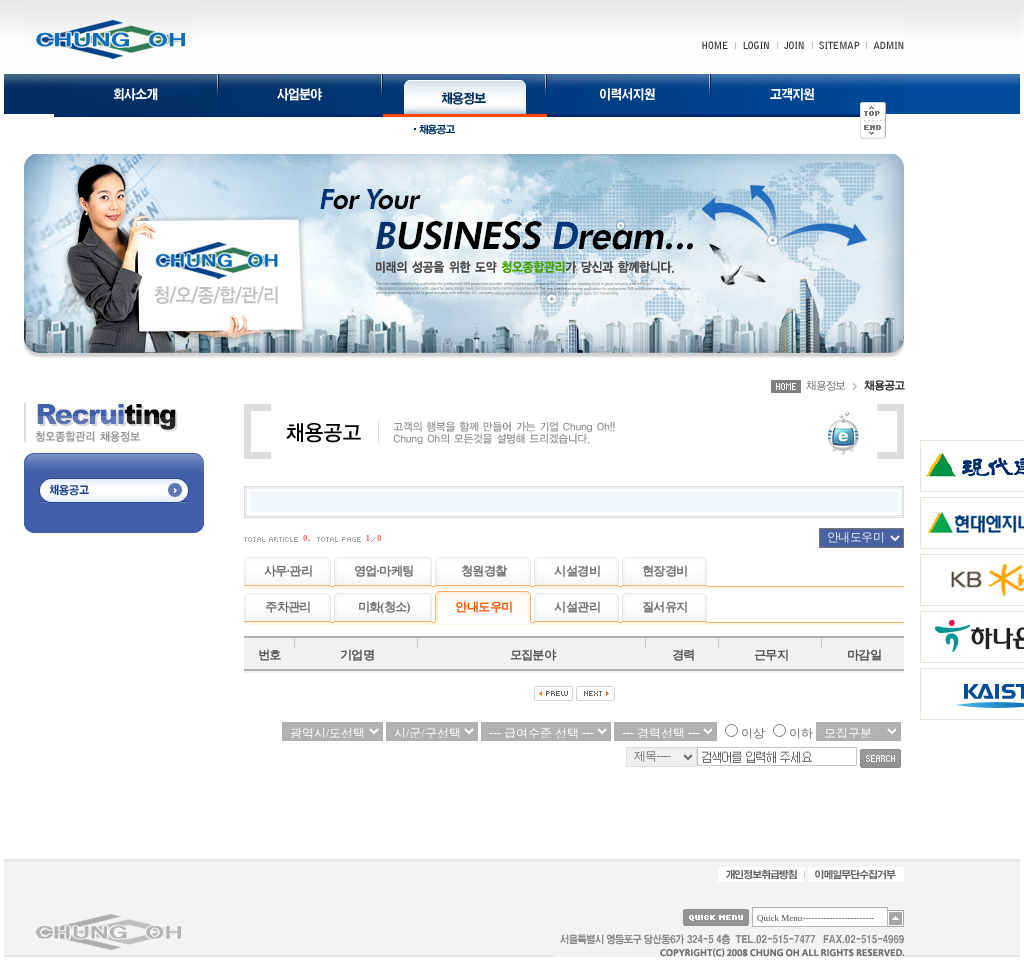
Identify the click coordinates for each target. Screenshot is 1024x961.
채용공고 (884, 385)
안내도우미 (483, 607)
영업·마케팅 (383, 571)
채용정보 (826, 385)
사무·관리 (288, 571)
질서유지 (665, 607)
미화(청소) (384, 607)
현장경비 (665, 571)
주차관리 (288, 607)
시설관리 (577, 607)
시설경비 (577, 571)
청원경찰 (484, 571)
